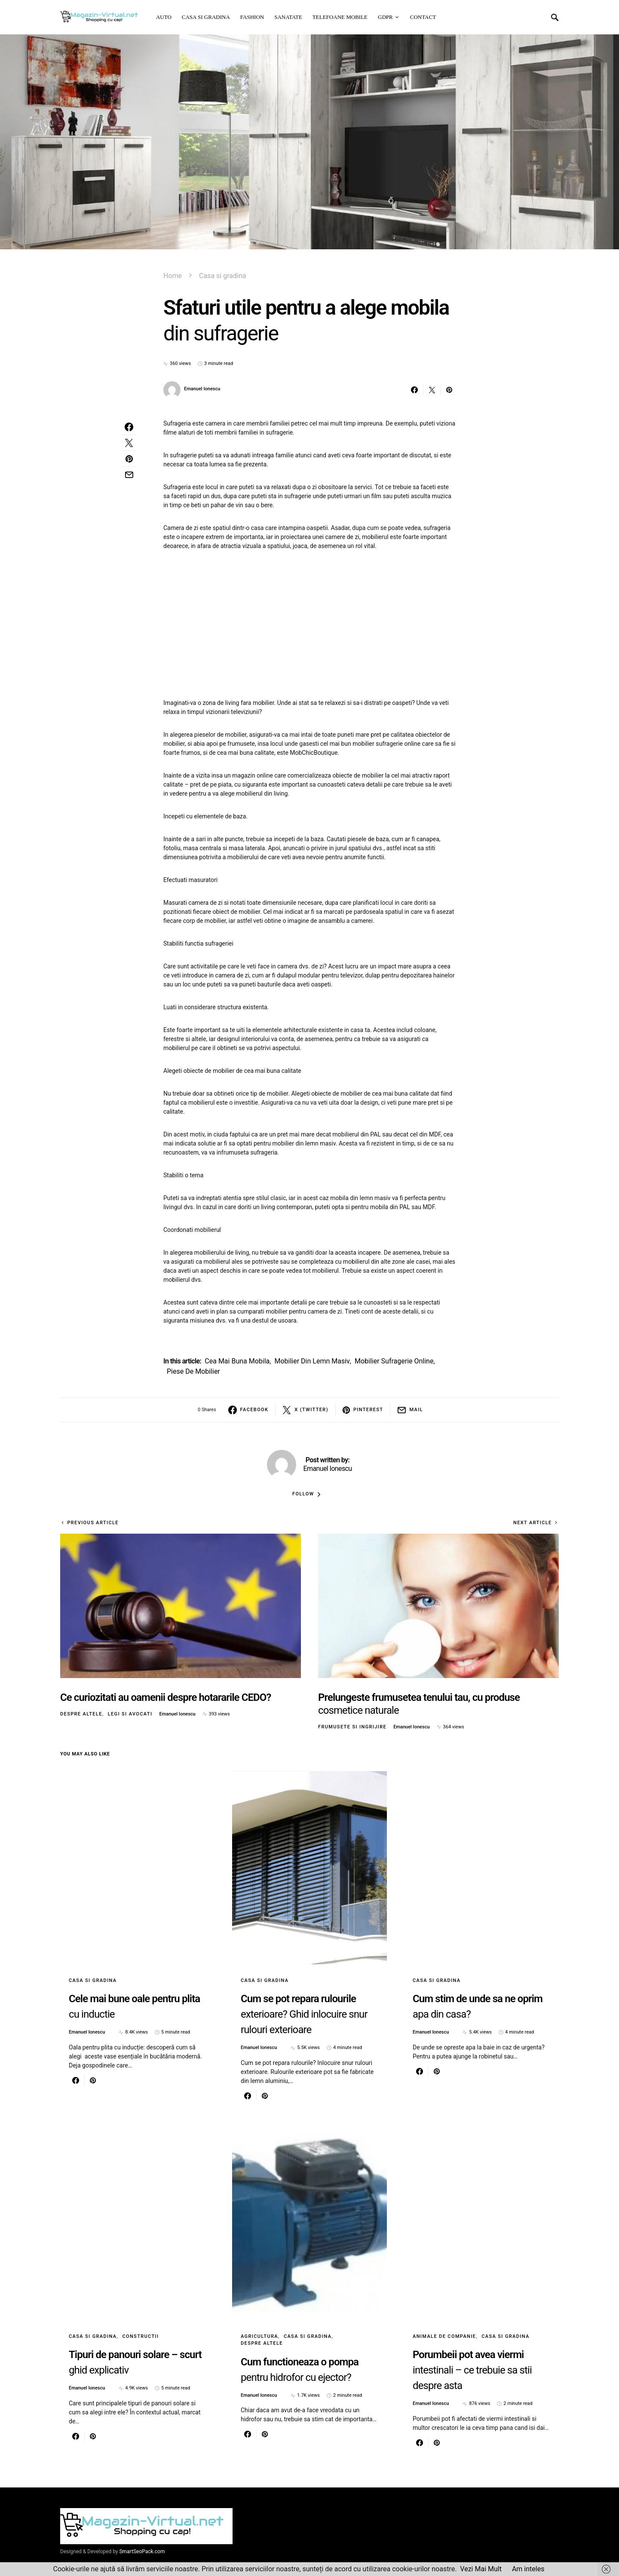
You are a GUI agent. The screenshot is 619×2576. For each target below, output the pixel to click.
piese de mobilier (193, 1371)
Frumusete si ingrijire (352, 1727)
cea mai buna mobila (237, 1361)
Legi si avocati (130, 1714)
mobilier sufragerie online (394, 1361)
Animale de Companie (444, 2336)
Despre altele (81, 1714)
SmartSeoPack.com (142, 2551)
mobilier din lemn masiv (311, 1361)
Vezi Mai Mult (481, 2569)
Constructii (140, 2336)
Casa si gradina (222, 276)
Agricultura (259, 2336)
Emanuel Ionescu (202, 389)
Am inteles (528, 2569)
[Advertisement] (309, 624)
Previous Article (93, 1522)
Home (172, 276)
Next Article (532, 1522)
